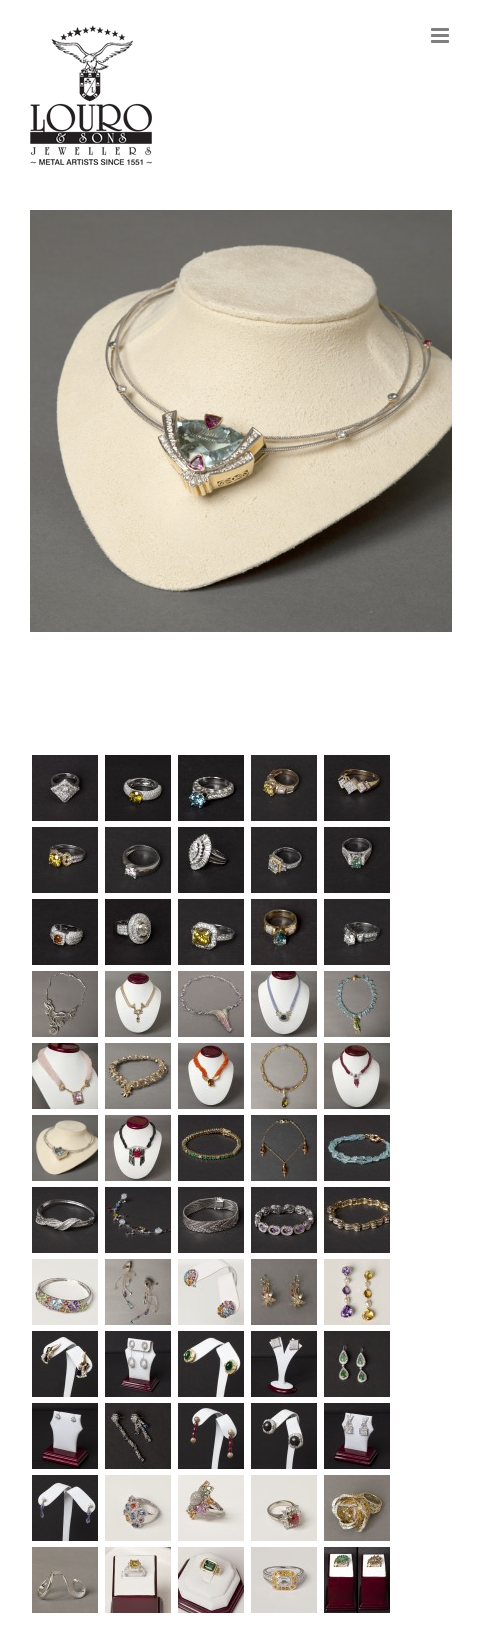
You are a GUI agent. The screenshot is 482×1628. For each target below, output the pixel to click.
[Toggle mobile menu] (441, 35)
